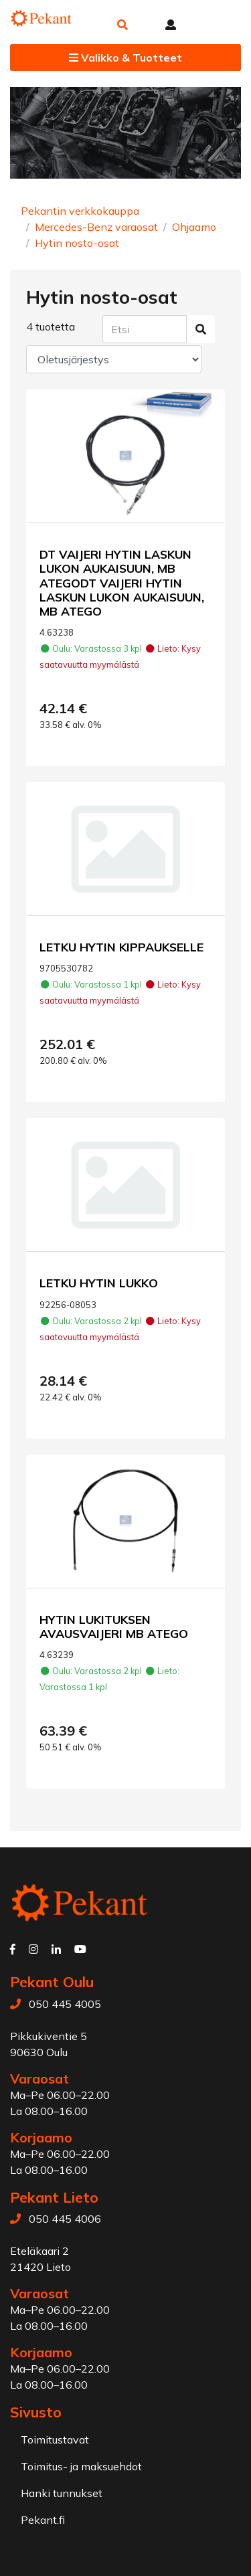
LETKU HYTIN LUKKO (98, 1282)
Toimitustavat (55, 2439)
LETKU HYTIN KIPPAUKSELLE (121, 946)
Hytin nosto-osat (77, 243)
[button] (122, 25)
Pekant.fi (43, 2519)
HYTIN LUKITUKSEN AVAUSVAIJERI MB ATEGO (113, 1626)
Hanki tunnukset (61, 2493)
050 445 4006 (65, 2218)
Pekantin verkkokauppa (80, 210)
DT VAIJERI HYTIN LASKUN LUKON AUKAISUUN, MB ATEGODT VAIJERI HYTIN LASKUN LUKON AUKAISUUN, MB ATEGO (121, 582)
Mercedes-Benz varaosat (96, 227)
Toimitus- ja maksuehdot (81, 2466)
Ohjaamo (194, 227)
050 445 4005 (65, 2004)
